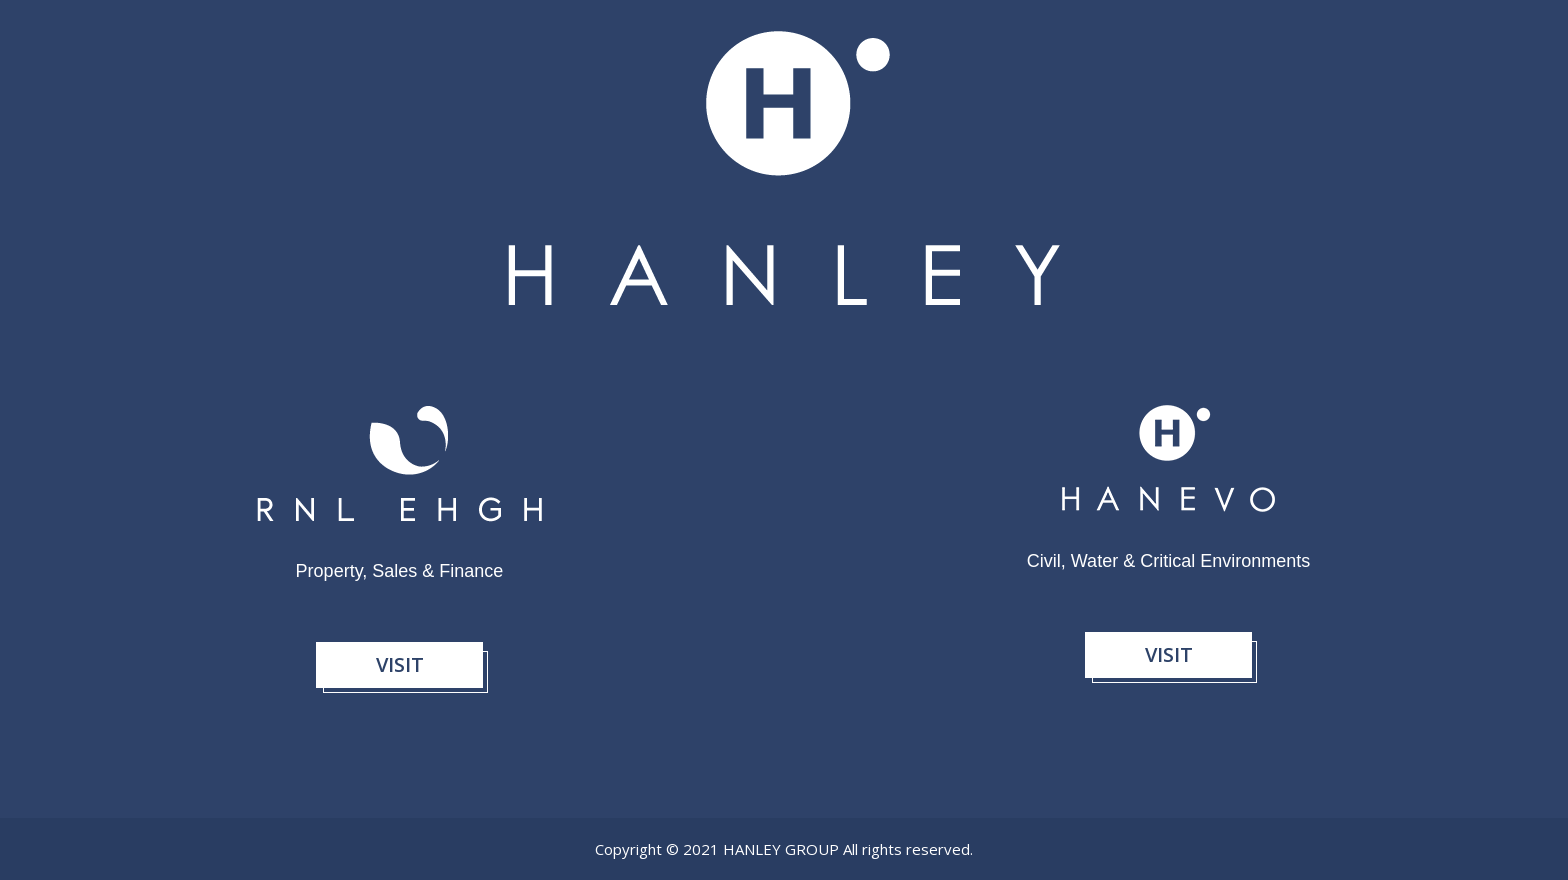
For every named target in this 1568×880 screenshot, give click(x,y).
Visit (400, 664)
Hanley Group (783, 849)
